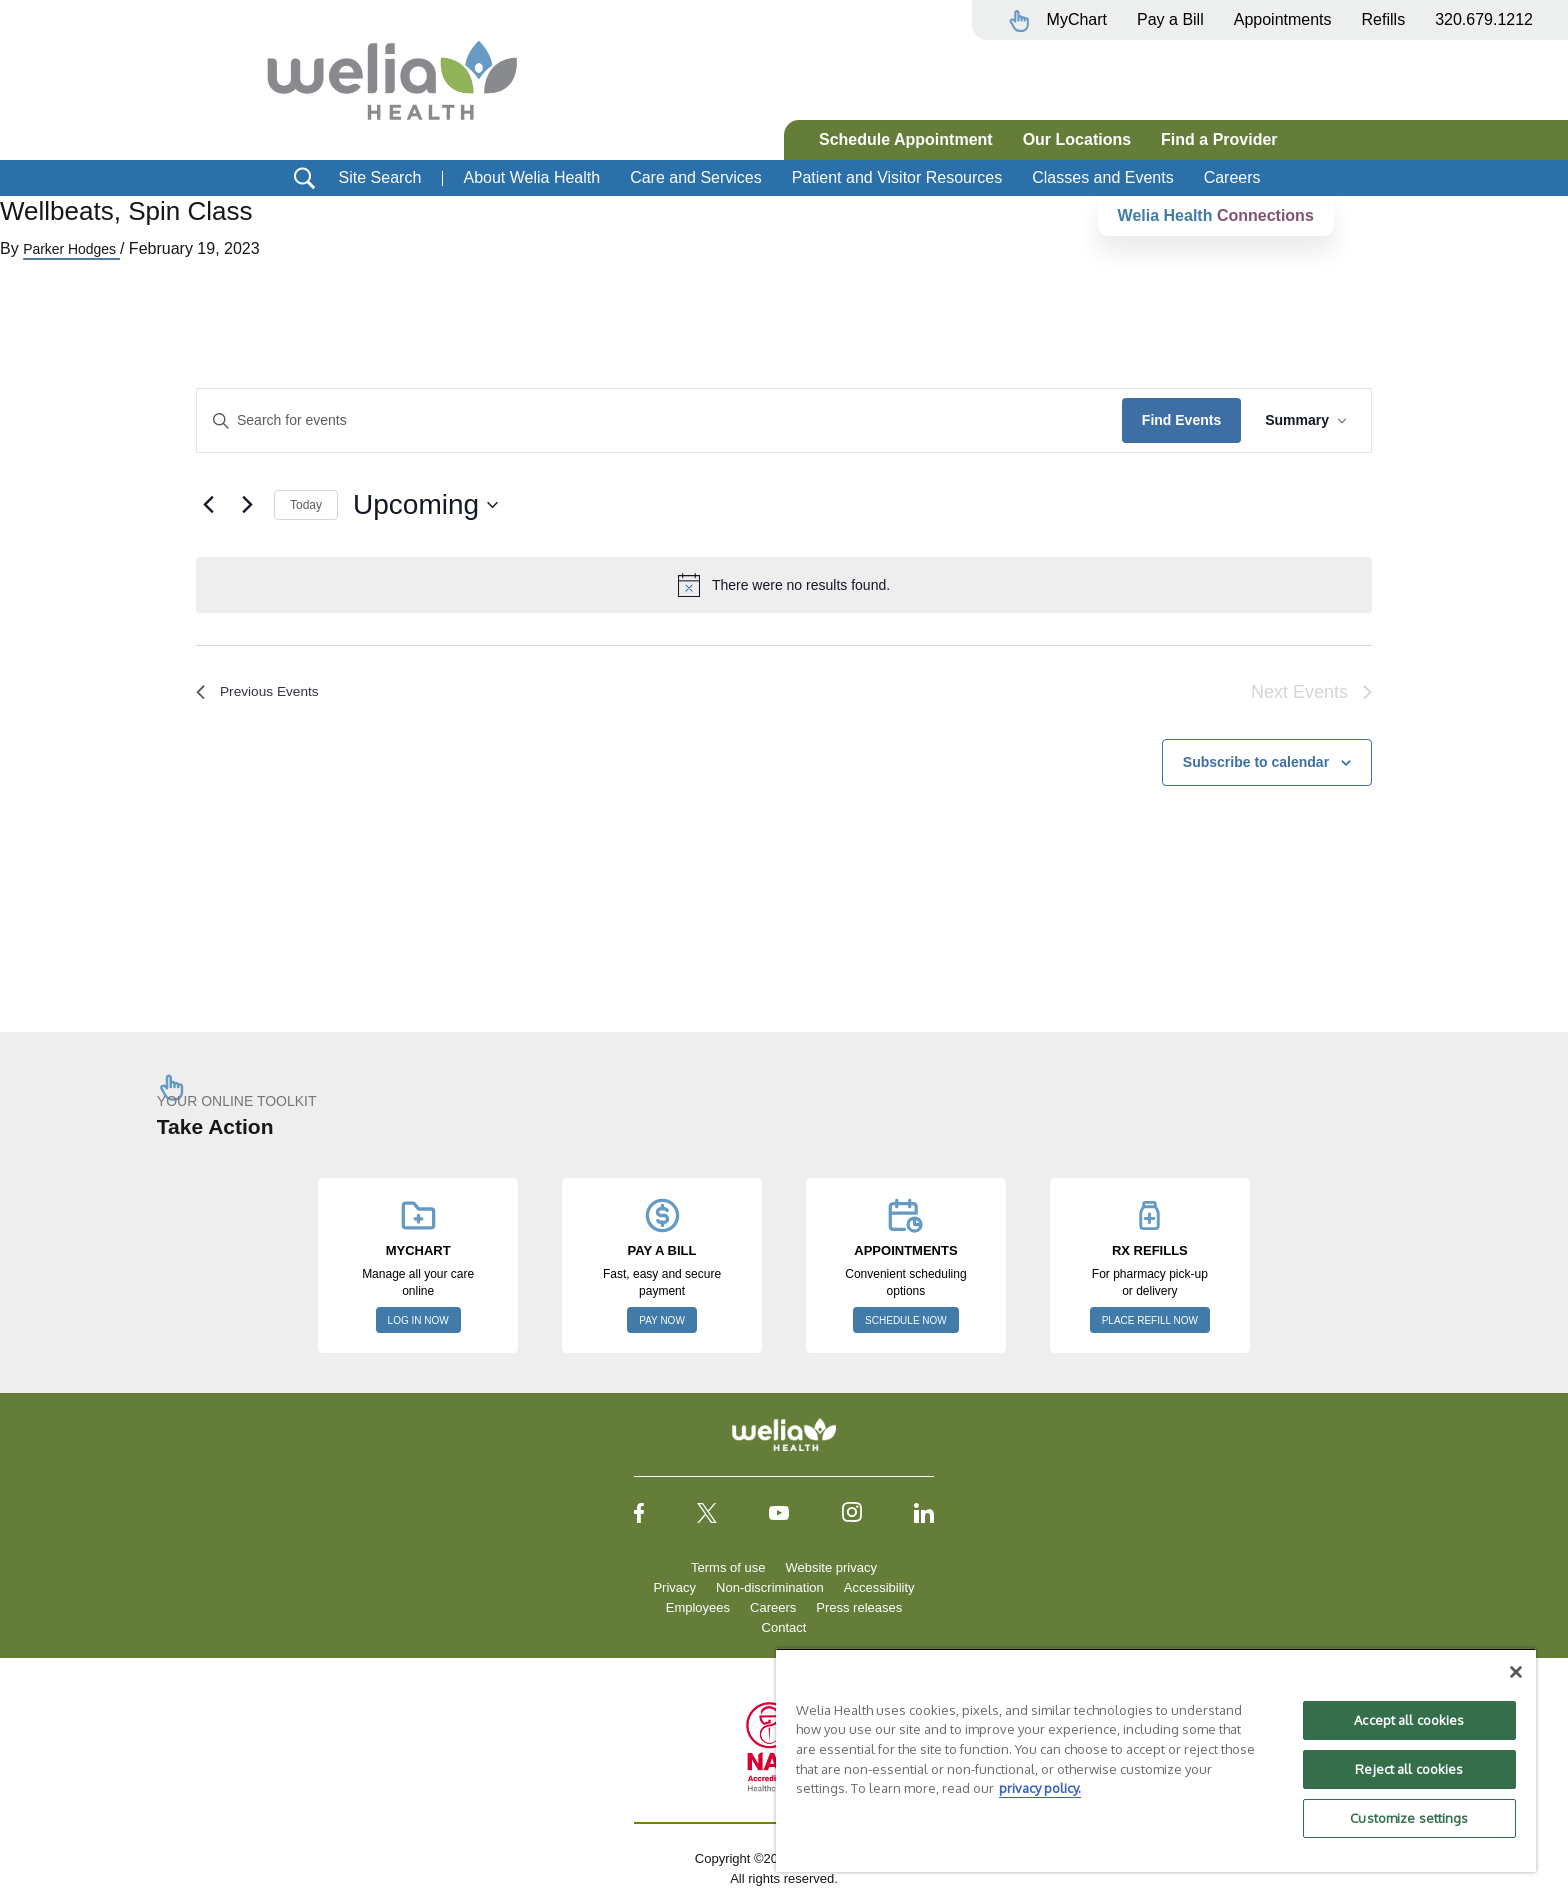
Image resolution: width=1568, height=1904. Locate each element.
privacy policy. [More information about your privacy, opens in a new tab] (1040, 1788)
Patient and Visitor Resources (897, 177)
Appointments (1283, 19)
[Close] (1516, 1672)
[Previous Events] (208, 505)
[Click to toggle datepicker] (425, 505)
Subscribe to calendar (1256, 762)
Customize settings (1409, 1818)
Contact (784, 1627)
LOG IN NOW (418, 1320)
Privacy (674, 1587)
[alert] (784, 585)
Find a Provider (1219, 139)
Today (306, 505)
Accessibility (879, 1587)
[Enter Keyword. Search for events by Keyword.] (659, 420)
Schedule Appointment (906, 139)
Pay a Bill (1170, 19)
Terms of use (728, 1567)
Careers (1232, 177)
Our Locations (1077, 139)
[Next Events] (247, 505)
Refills (1384, 19)
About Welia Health (531, 177)
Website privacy (831, 1567)
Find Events (1181, 420)
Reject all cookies (1409, 1769)
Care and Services (696, 177)
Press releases (859, 1607)
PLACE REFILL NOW (1150, 1320)
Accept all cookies (1409, 1720)
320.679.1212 (1484, 19)
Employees (698, 1607)
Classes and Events (1102, 177)
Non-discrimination (770, 1587)
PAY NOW (662, 1320)
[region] (1156, 1760)
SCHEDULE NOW (906, 1320)
